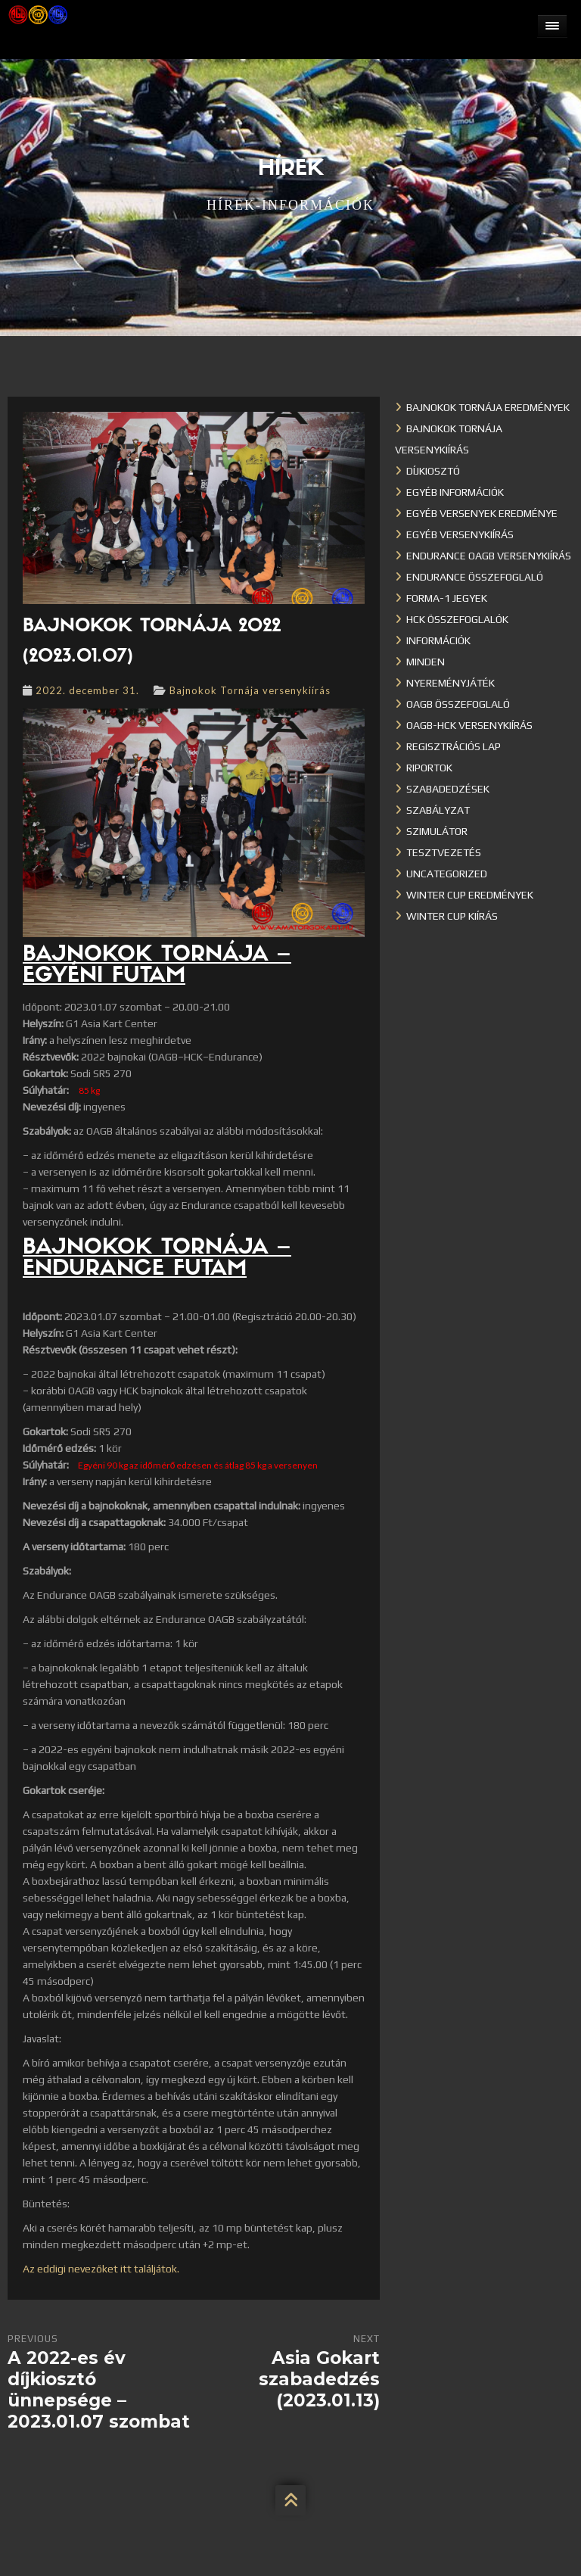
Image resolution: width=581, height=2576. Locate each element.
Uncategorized (446, 873)
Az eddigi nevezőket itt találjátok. (101, 2269)
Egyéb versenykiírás (460, 534)
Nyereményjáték (450, 683)
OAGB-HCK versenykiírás (469, 725)
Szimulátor (437, 831)
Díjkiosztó (433, 471)
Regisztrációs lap (453, 746)
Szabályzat (438, 810)
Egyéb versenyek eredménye (482, 513)
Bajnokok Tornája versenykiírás (250, 690)
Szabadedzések (447, 789)
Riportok (429, 768)
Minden (425, 662)
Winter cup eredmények (469, 895)
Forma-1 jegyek (446, 598)
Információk (438, 640)
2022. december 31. (87, 690)
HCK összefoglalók (457, 619)
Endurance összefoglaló (474, 577)
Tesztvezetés (443, 852)
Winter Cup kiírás (452, 916)
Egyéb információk (455, 492)
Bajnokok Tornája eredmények (488, 407)
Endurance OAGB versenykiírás (488, 556)
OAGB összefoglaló (458, 704)
